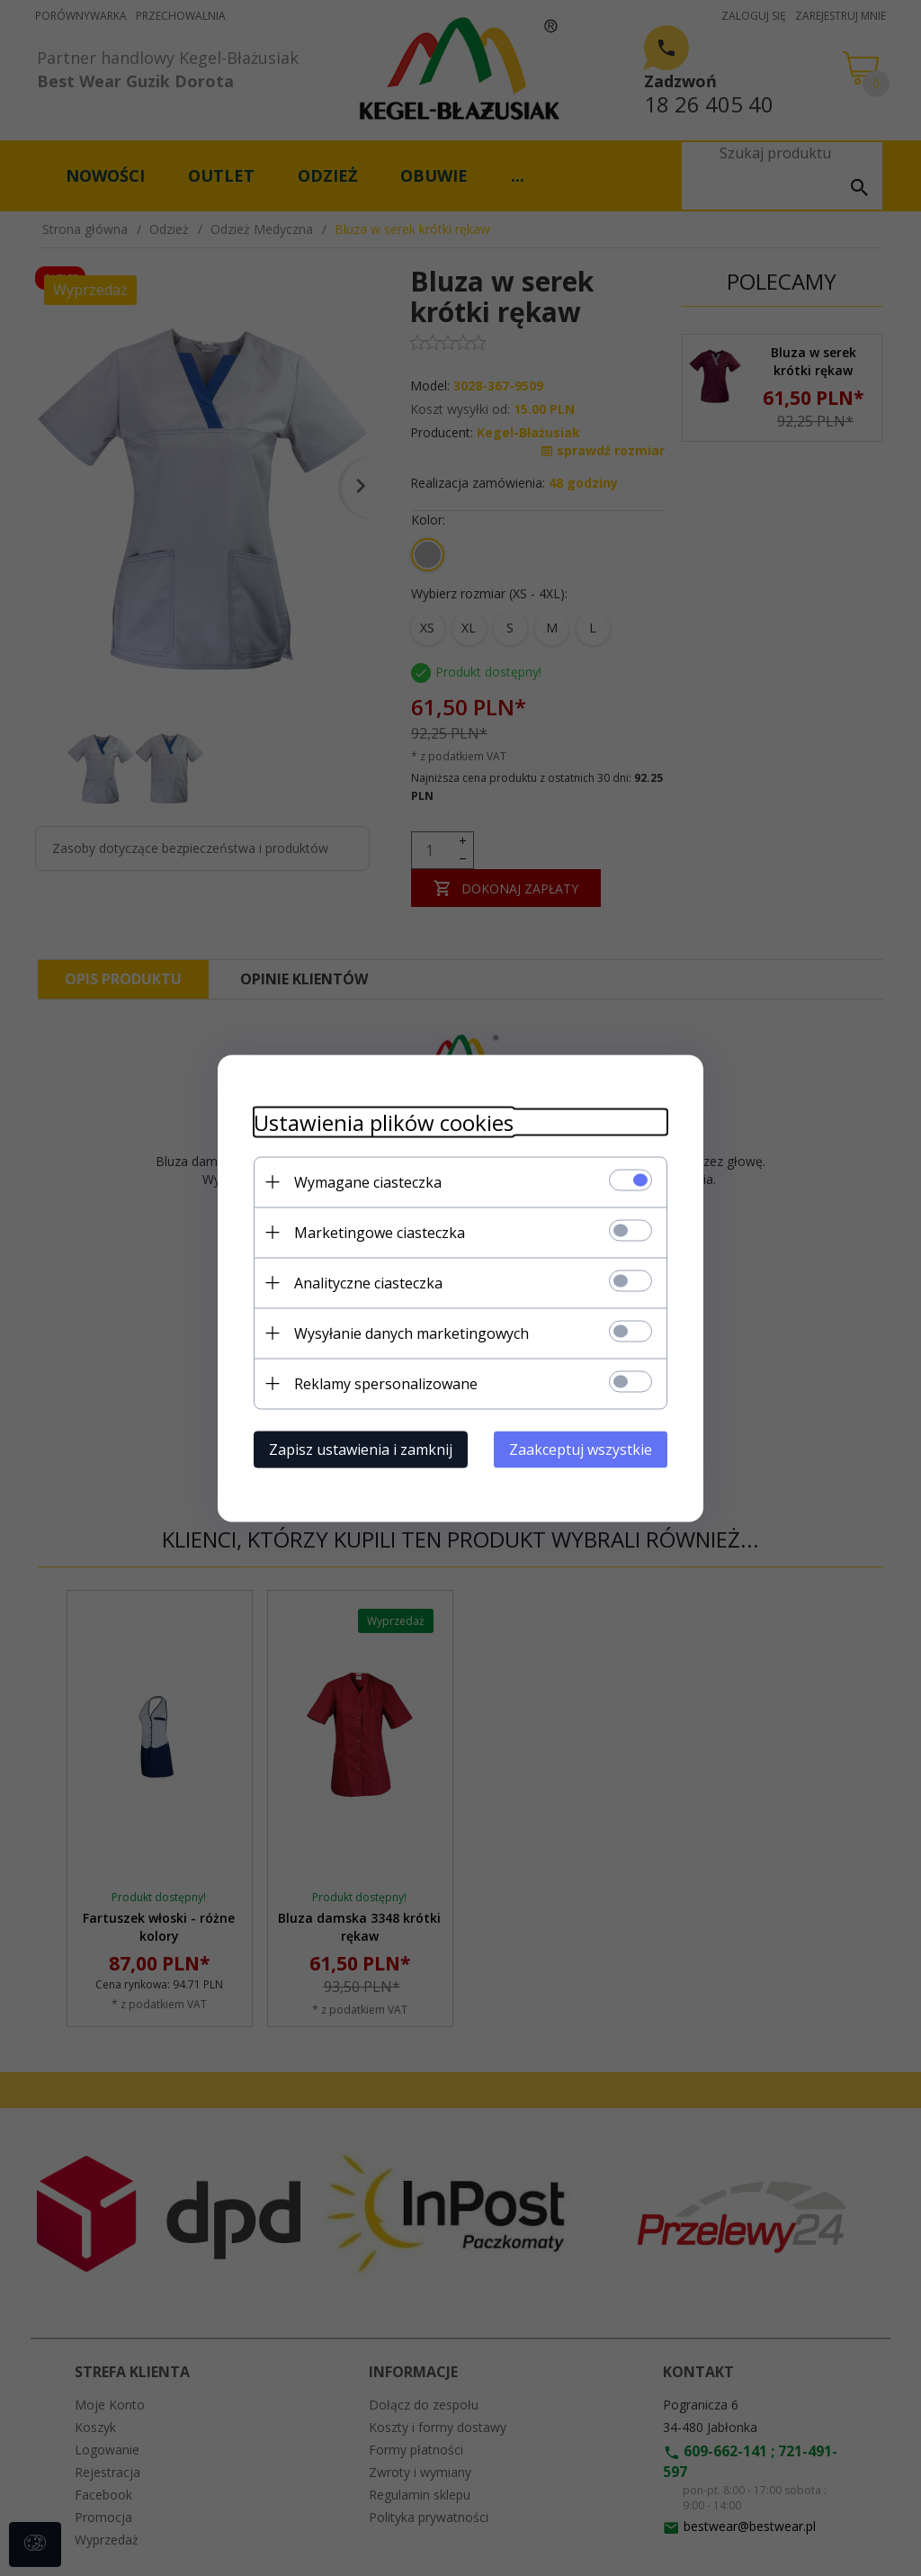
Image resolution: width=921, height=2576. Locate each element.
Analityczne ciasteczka (368, 1282)
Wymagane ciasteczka (368, 1181)
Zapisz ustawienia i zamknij (360, 1449)
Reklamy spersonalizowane (386, 1383)
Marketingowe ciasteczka (379, 1232)
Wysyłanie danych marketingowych (411, 1332)
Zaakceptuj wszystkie (580, 1449)
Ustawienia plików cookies (384, 1121)
